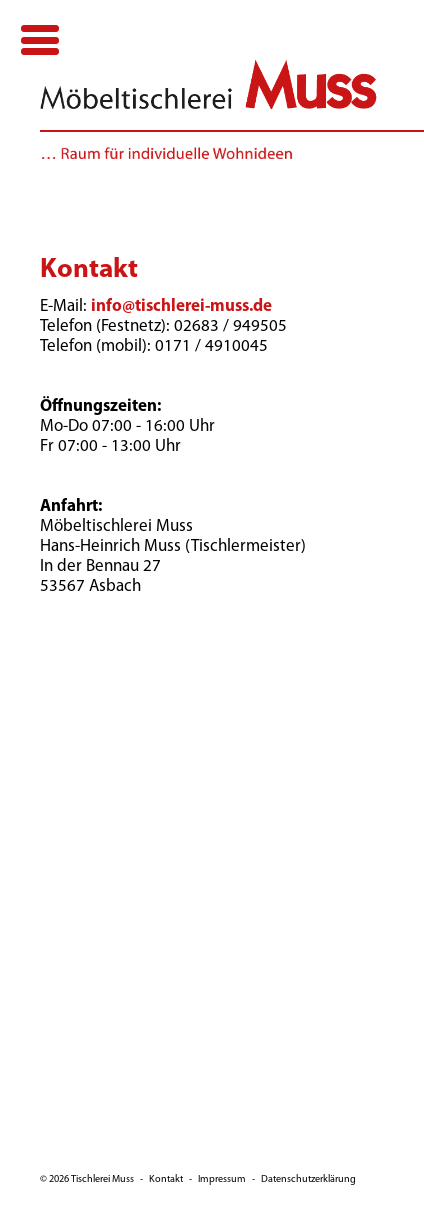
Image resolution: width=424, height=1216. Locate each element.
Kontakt (166, 1179)
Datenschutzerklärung (308, 1179)
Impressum (222, 1179)
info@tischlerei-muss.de (181, 306)
